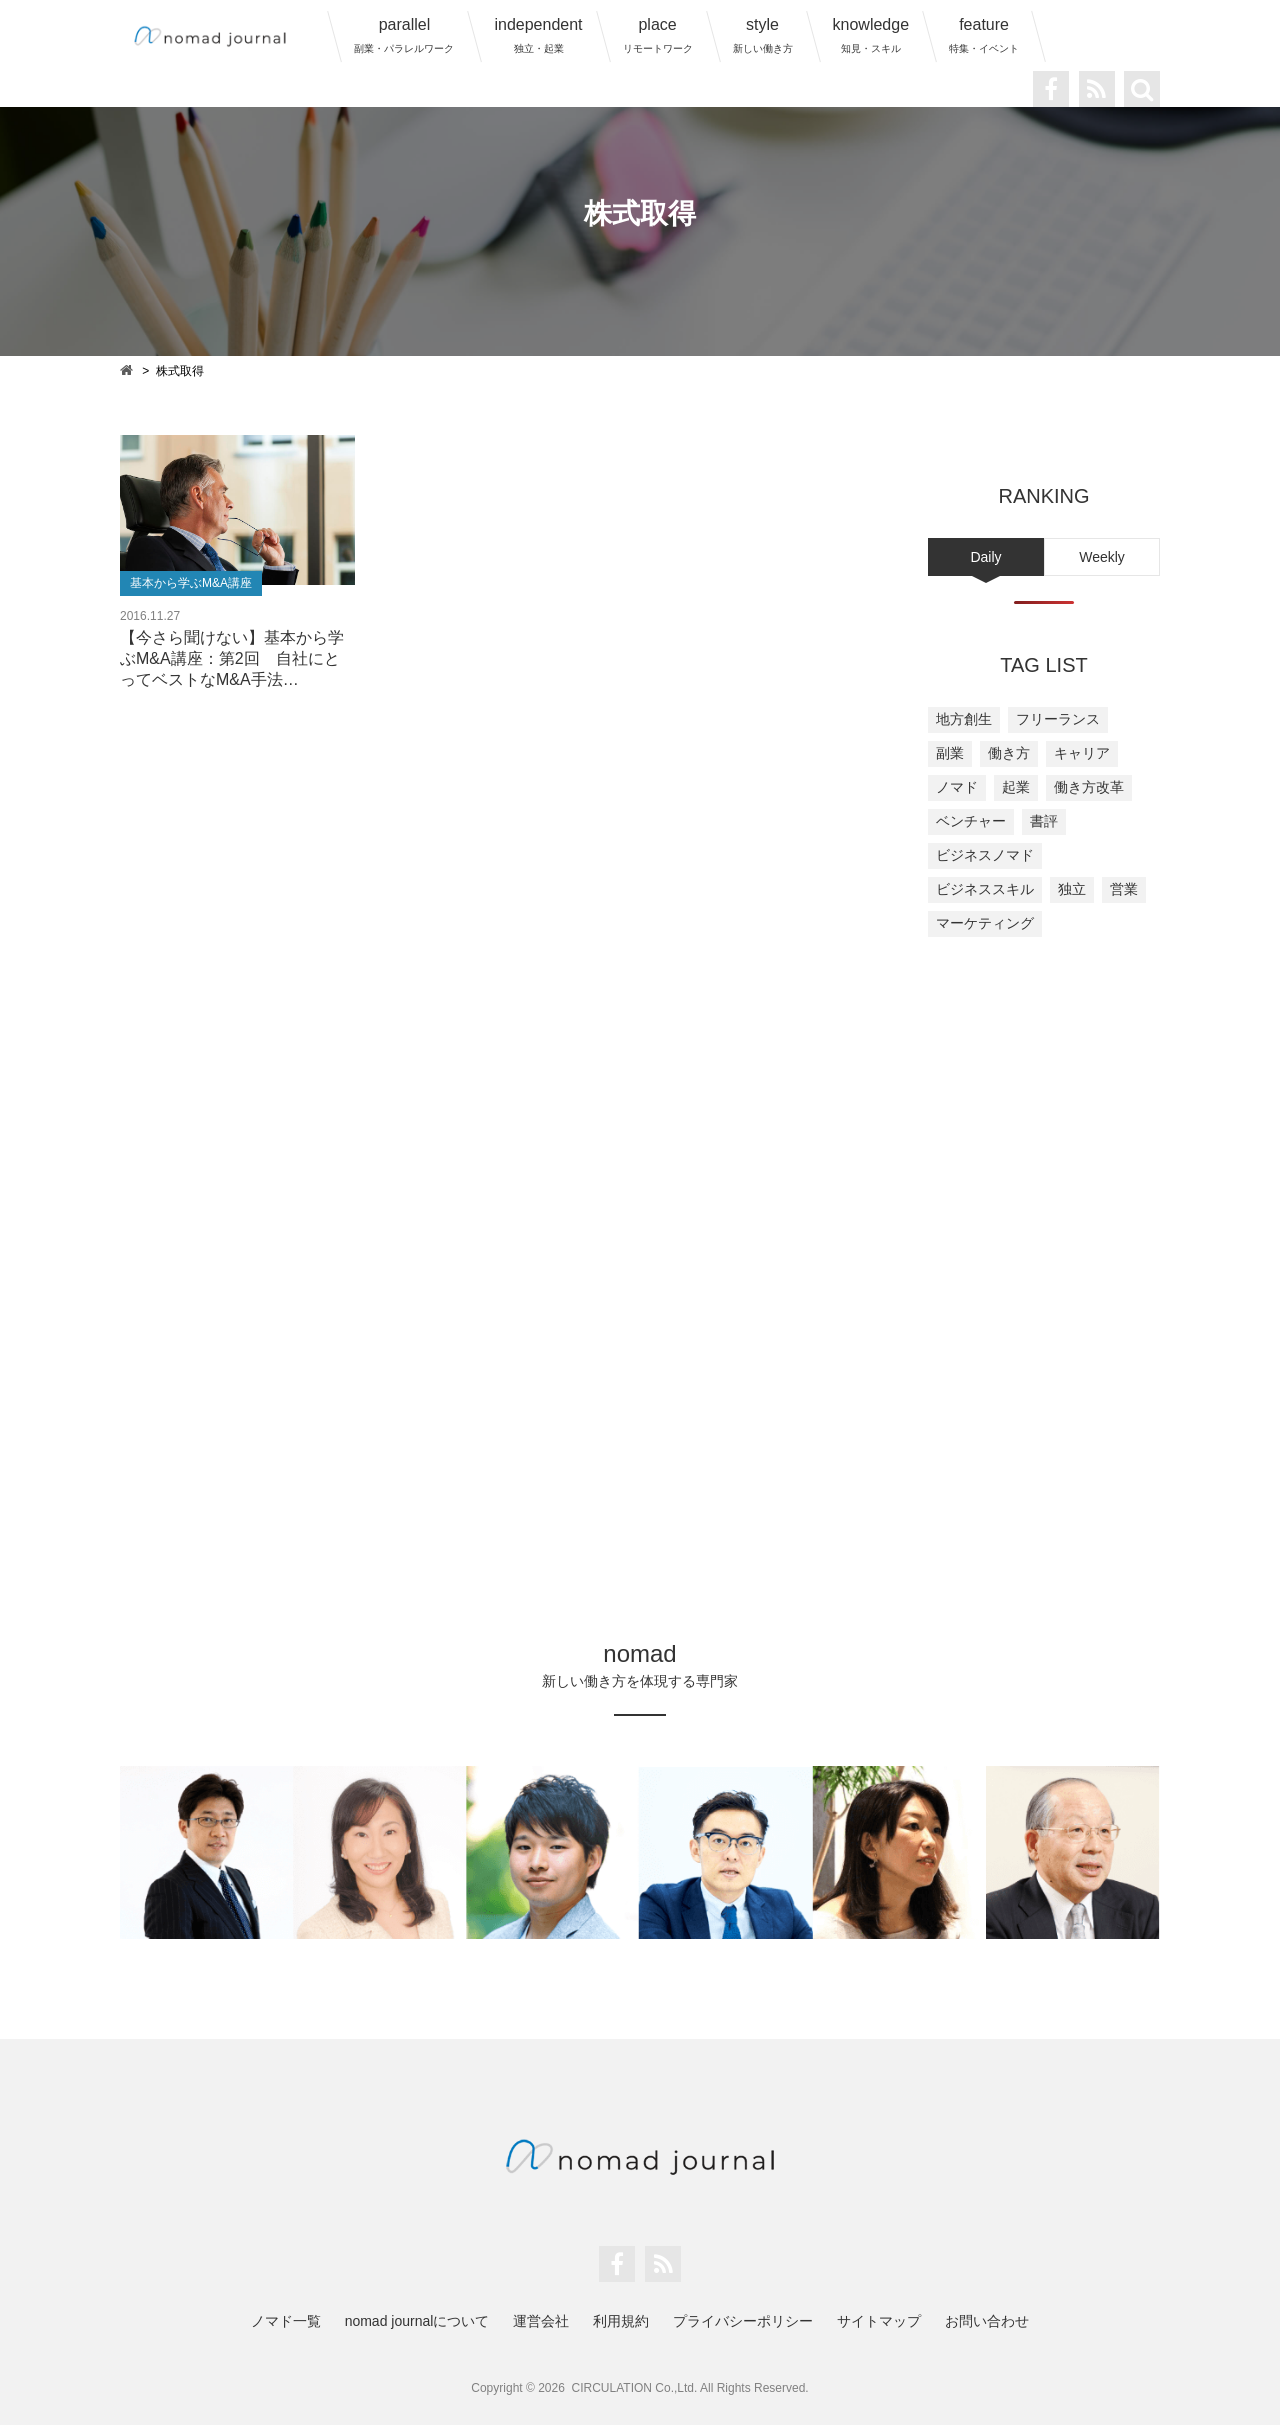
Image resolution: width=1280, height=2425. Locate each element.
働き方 (1009, 753)
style (763, 35)
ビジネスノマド (985, 855)
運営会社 (541, 2321)
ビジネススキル (985, 889)
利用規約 (621, 2321)
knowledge (871, 35)
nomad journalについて (417, 2321)
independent (538, 35)
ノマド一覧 (286, 2321)
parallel (404, 35)
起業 (1016, 787)
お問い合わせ (987, 2321)
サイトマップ (879, 2321)
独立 (1072, 889)
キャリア (1082, 753)
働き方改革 (1089, 787)
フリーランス (1058, 719)
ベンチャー (971, 821)
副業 (950, 753)
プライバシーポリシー (743, 2321)
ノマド (957, 787)
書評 (1044, 821)
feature (984, 35)
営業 (1124, 889)
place (658, 35)
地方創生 (964, 719)
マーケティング (985, 923)
